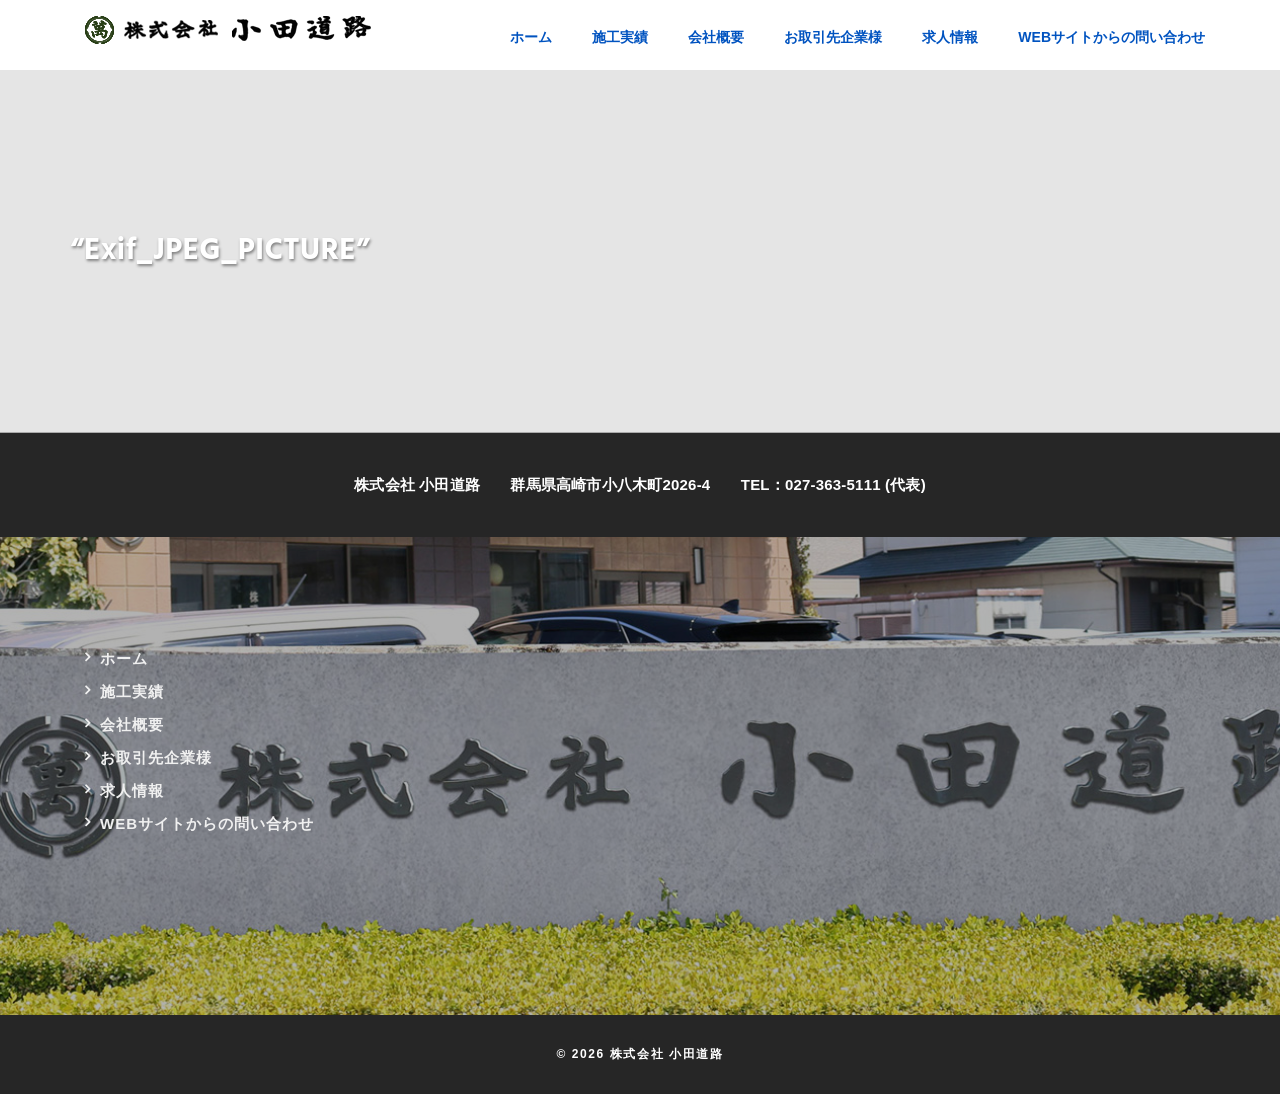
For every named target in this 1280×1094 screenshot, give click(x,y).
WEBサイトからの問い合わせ (207, 823)
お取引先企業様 (156, 757)
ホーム (124, 658)
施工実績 (132, 691)
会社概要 (132, 724)
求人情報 (132, 790)
